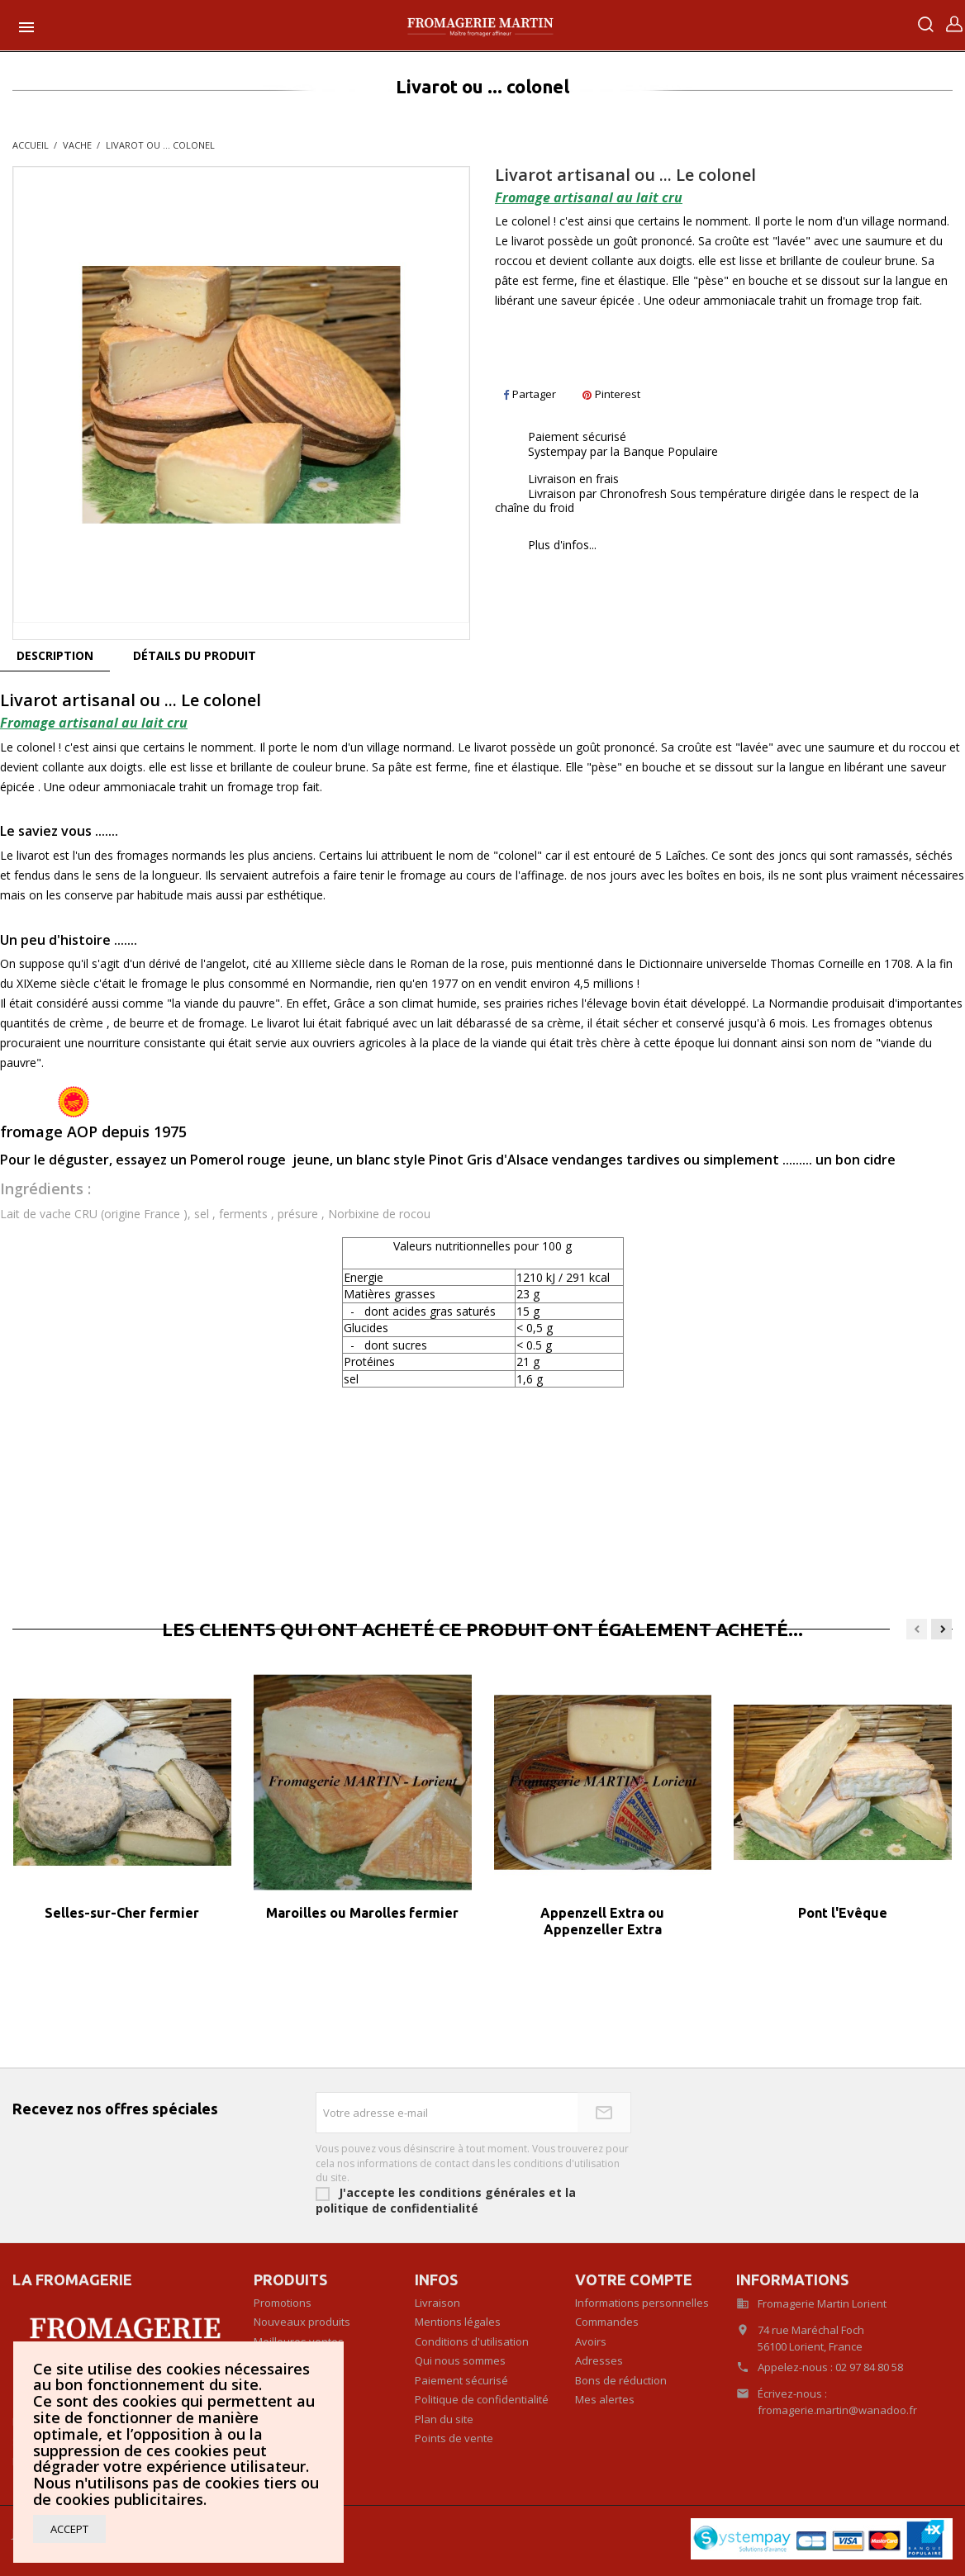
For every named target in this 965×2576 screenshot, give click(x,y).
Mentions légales (458, 2321)
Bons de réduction (621, 2380)
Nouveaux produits (302, 2321)
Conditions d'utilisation (472, 2341)
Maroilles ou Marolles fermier (362, 1912)
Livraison (437, 2302)
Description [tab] (55, 655)
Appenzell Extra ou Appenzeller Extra (602, 1921)
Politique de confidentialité (482, 2399)
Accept (69, 2528)
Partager (529, 394)
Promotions (282, 2302)
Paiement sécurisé (461, 2380)
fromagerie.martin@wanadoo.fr (837, 2410)
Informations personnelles (642, 2302)
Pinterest (611, 394)
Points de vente (454, 2438)
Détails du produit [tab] (194, 655)
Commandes (607, 2321)
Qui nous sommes (460, 2360)
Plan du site (444, 2419)
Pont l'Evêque (842, 1912)
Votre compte (633, 2279)
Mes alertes (605, 2399)
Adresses (599, 2360)
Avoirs (590, 2341)
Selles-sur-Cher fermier (122, 1912)
